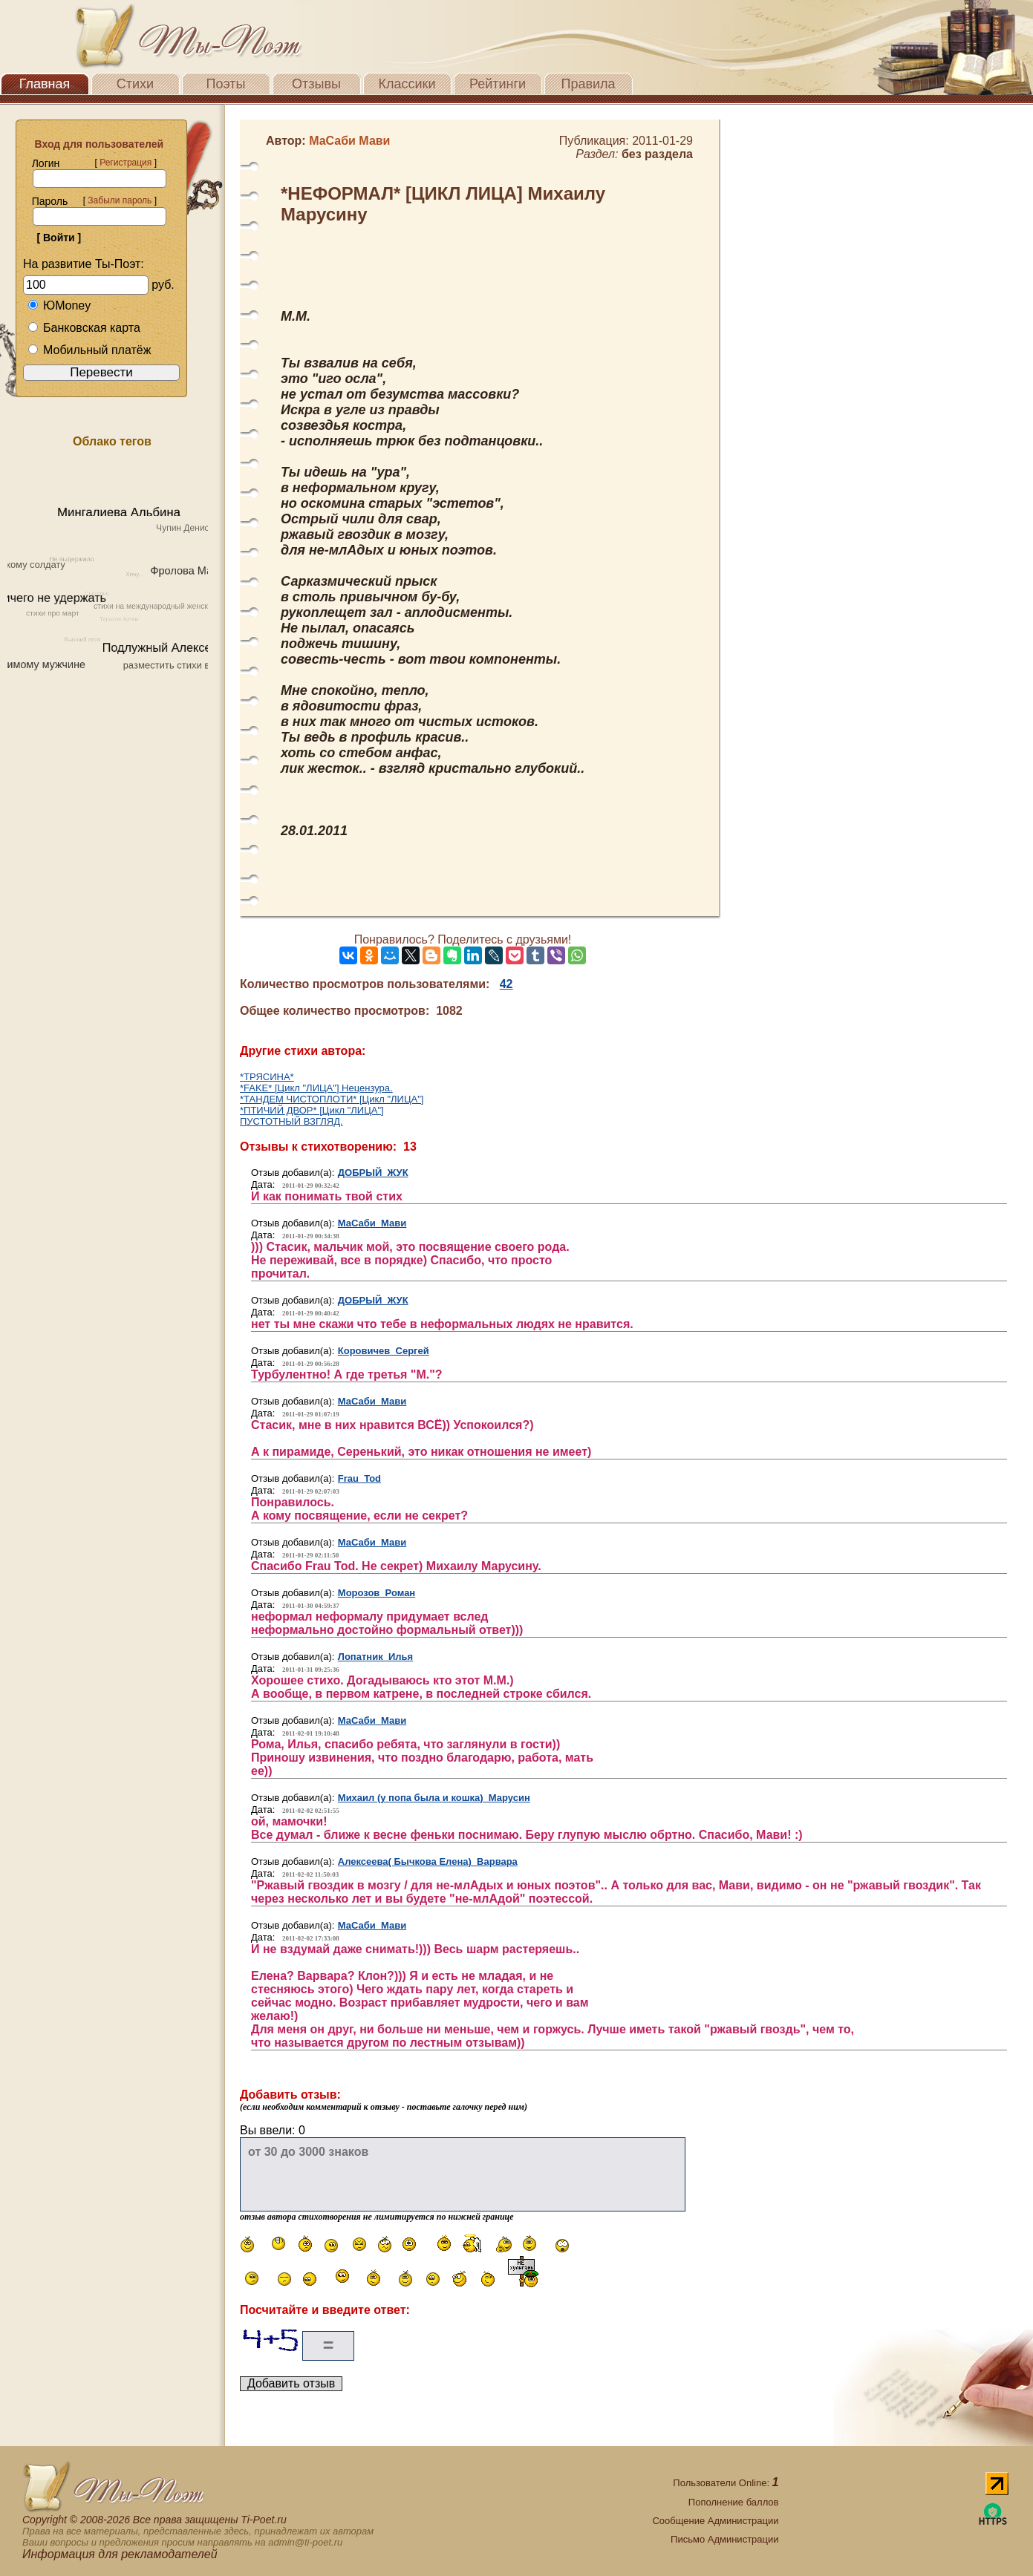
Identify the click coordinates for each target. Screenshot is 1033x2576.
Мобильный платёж (89, 350)
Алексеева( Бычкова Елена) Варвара (428, 1861)
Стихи (135, 83)
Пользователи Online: (725, 2482)
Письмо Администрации (724, 2539)
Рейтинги (497, 83)
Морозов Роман (376, 1592)
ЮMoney (59, 305)
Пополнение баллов (733, 2502)
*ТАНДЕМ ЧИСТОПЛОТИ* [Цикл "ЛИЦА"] (331, 1099)
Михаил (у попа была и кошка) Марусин (434, 1797)
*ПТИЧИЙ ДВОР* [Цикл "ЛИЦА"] (312, 1110)
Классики (407, 83)
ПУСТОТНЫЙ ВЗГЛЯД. (291, 1121)
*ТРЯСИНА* (267, 1076)
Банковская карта (83, 327)
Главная (45, 83)
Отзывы (316, 83)
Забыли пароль (119, 200)
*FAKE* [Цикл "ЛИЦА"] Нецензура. (316, 1088)
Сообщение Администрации (715, 2520)
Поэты (226, 83)
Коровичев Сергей (383, 1350)
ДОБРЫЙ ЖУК (373, 1172)
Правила (588, 83)
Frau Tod (359, 1478)
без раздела (657, 154)
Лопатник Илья (375, 1656)
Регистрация (125, 162)
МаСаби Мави (372, 1223)
